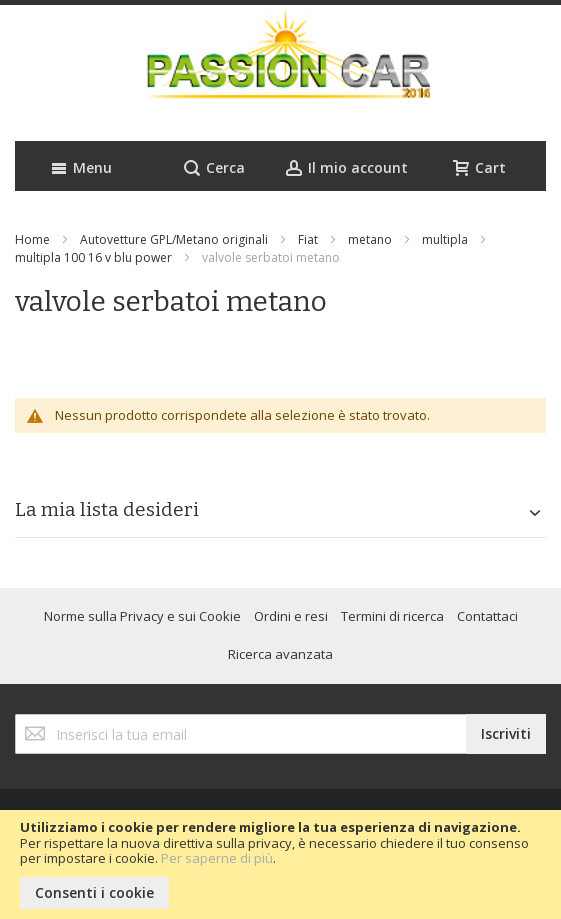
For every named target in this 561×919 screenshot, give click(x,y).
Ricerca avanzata (280, 654)
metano (370, 239)
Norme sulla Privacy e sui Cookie (142, 616)
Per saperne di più (217, 858)
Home (32, 239)
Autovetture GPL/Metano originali (174, 239)
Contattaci (487, 616)
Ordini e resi (291, 616)
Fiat (308, 239)
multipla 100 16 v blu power (93, 257)
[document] (280, 864)
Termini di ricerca (392, 616)
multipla (445, 239)
